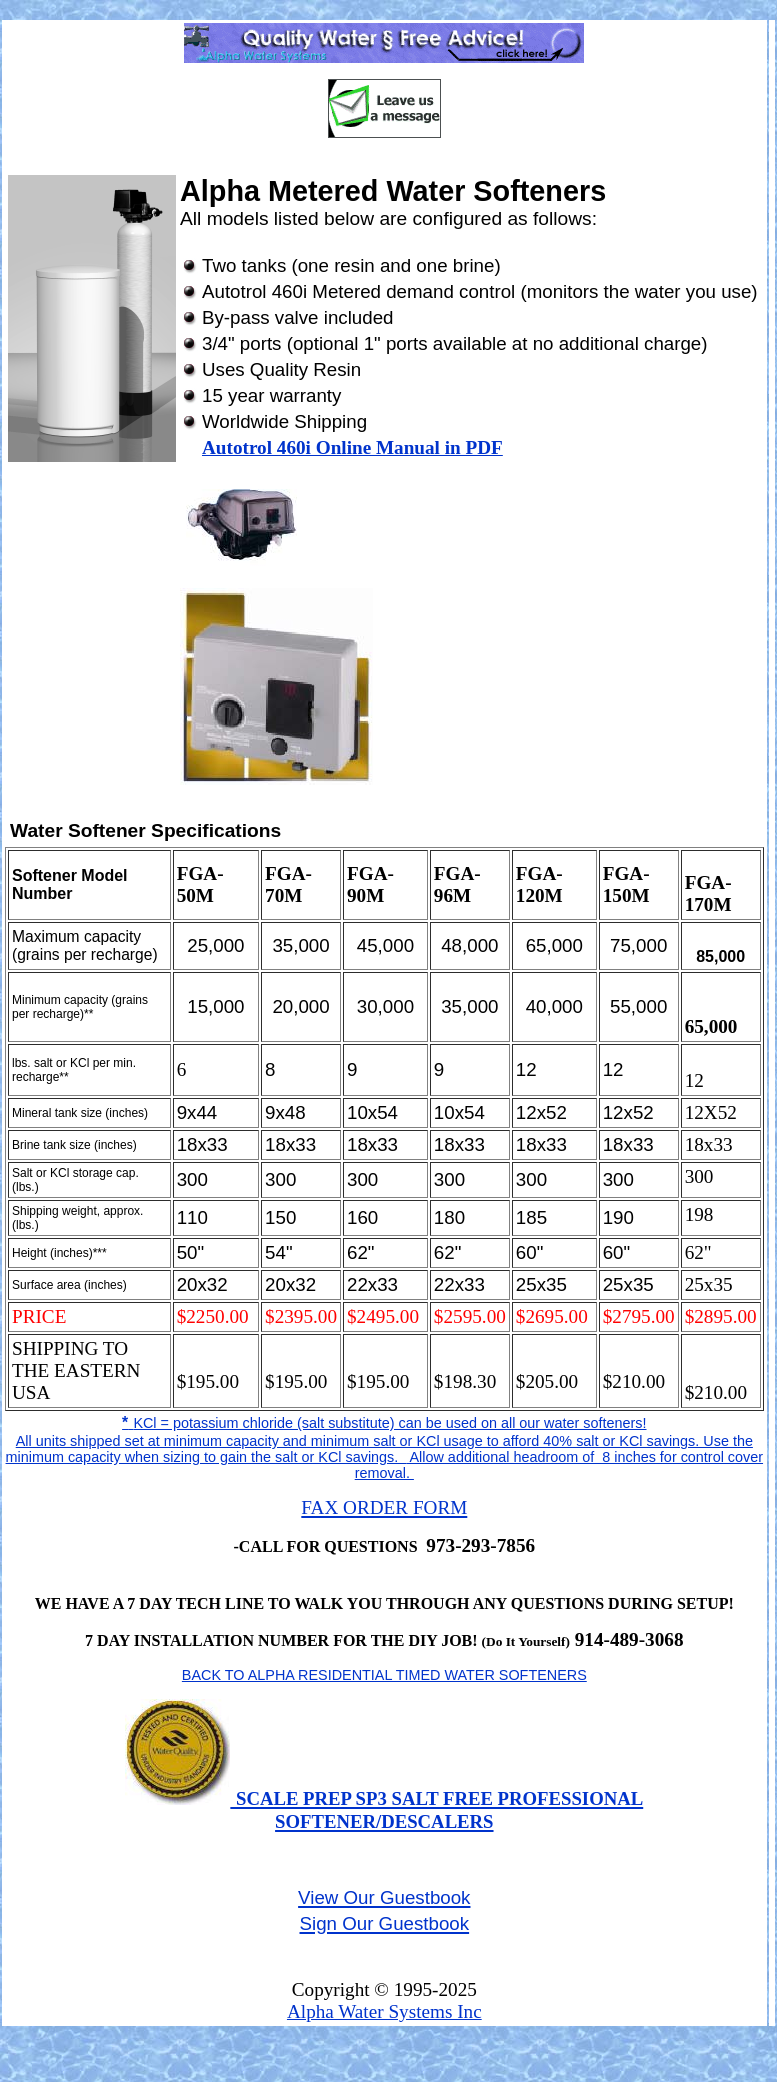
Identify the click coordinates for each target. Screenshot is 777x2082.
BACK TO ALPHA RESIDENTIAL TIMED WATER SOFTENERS (384, 1675)
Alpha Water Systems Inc (384, 2011)
